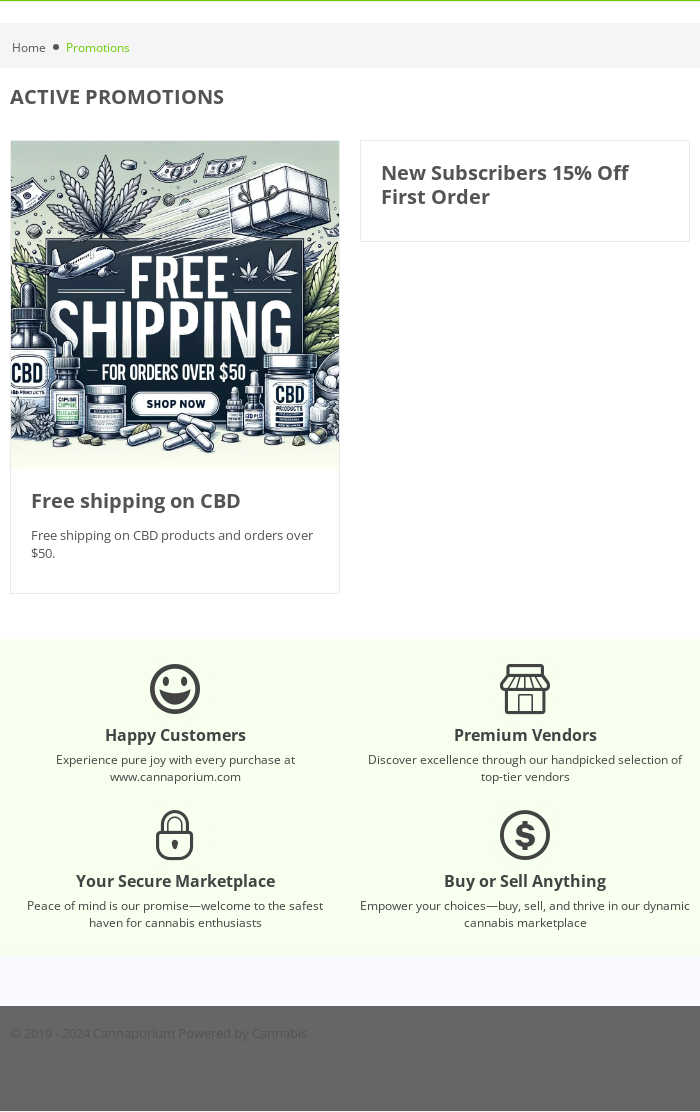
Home (29, 47)
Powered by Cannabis (242, 1033)
